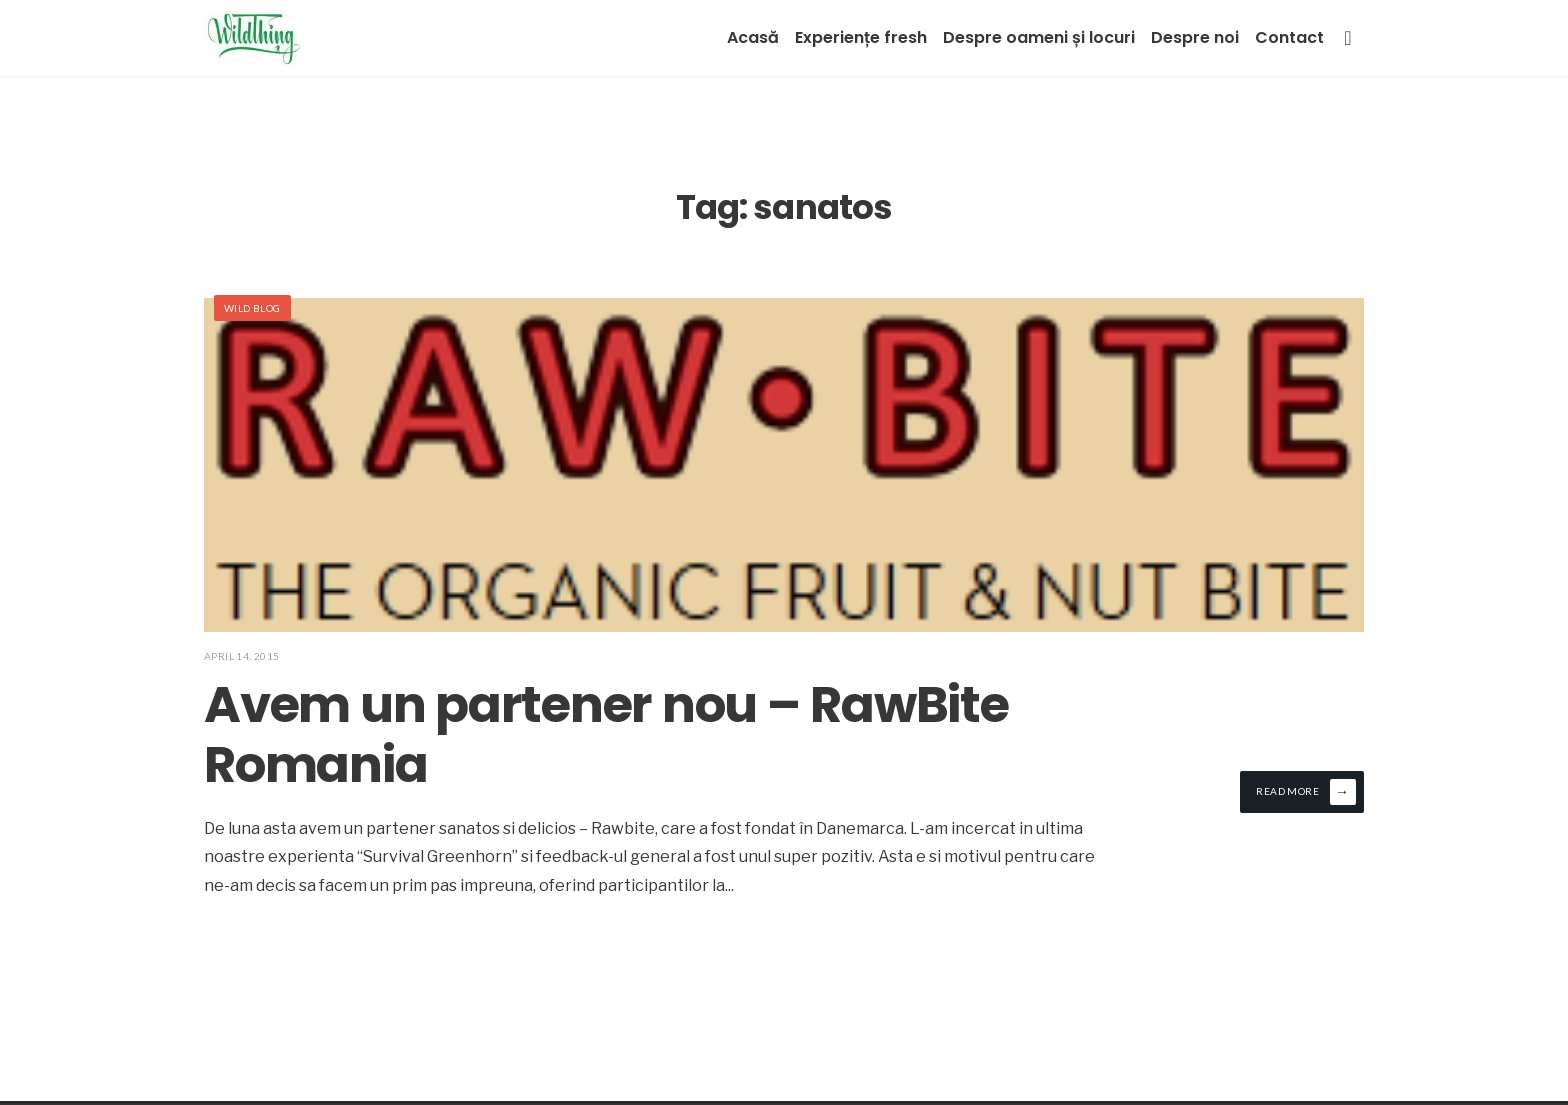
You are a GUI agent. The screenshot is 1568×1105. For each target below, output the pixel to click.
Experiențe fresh (861, 37)
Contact (1289, 37)
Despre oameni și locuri (1039, 37)
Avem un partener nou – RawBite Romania (606, 735)
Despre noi (1195, 37)
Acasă (753, 37)
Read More (1306, 792)
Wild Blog (252, 308)
